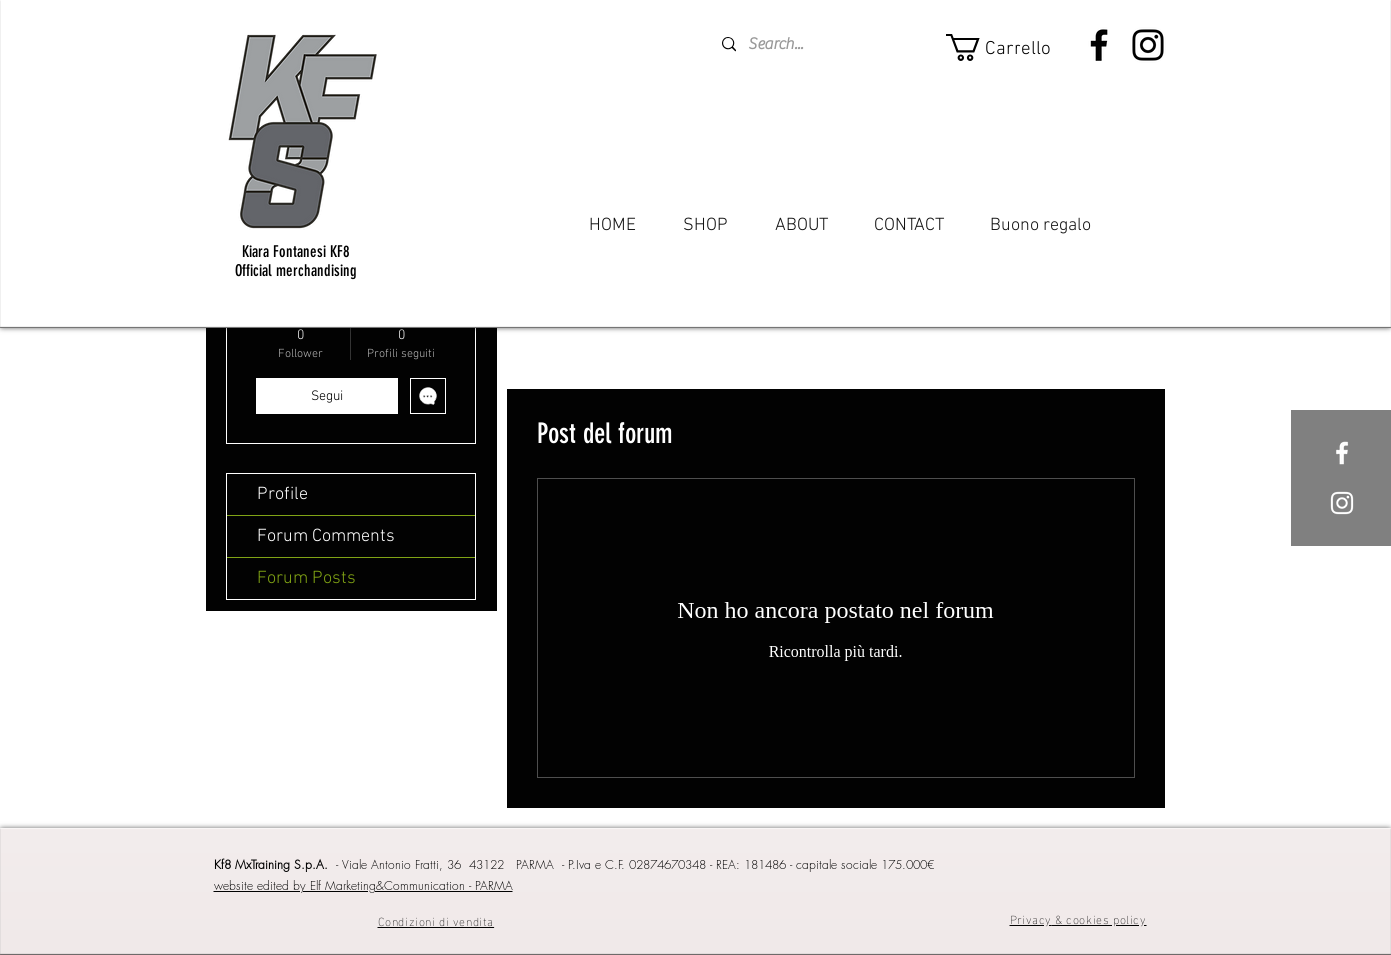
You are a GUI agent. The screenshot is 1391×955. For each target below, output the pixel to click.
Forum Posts (306, 578)
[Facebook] (1099, 45)
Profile (282, 494)
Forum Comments (326, 536)
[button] (1011, 47)
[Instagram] (1148, 45)
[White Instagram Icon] (1342, 503)
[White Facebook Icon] (1342, 453)
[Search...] (798, 44)
